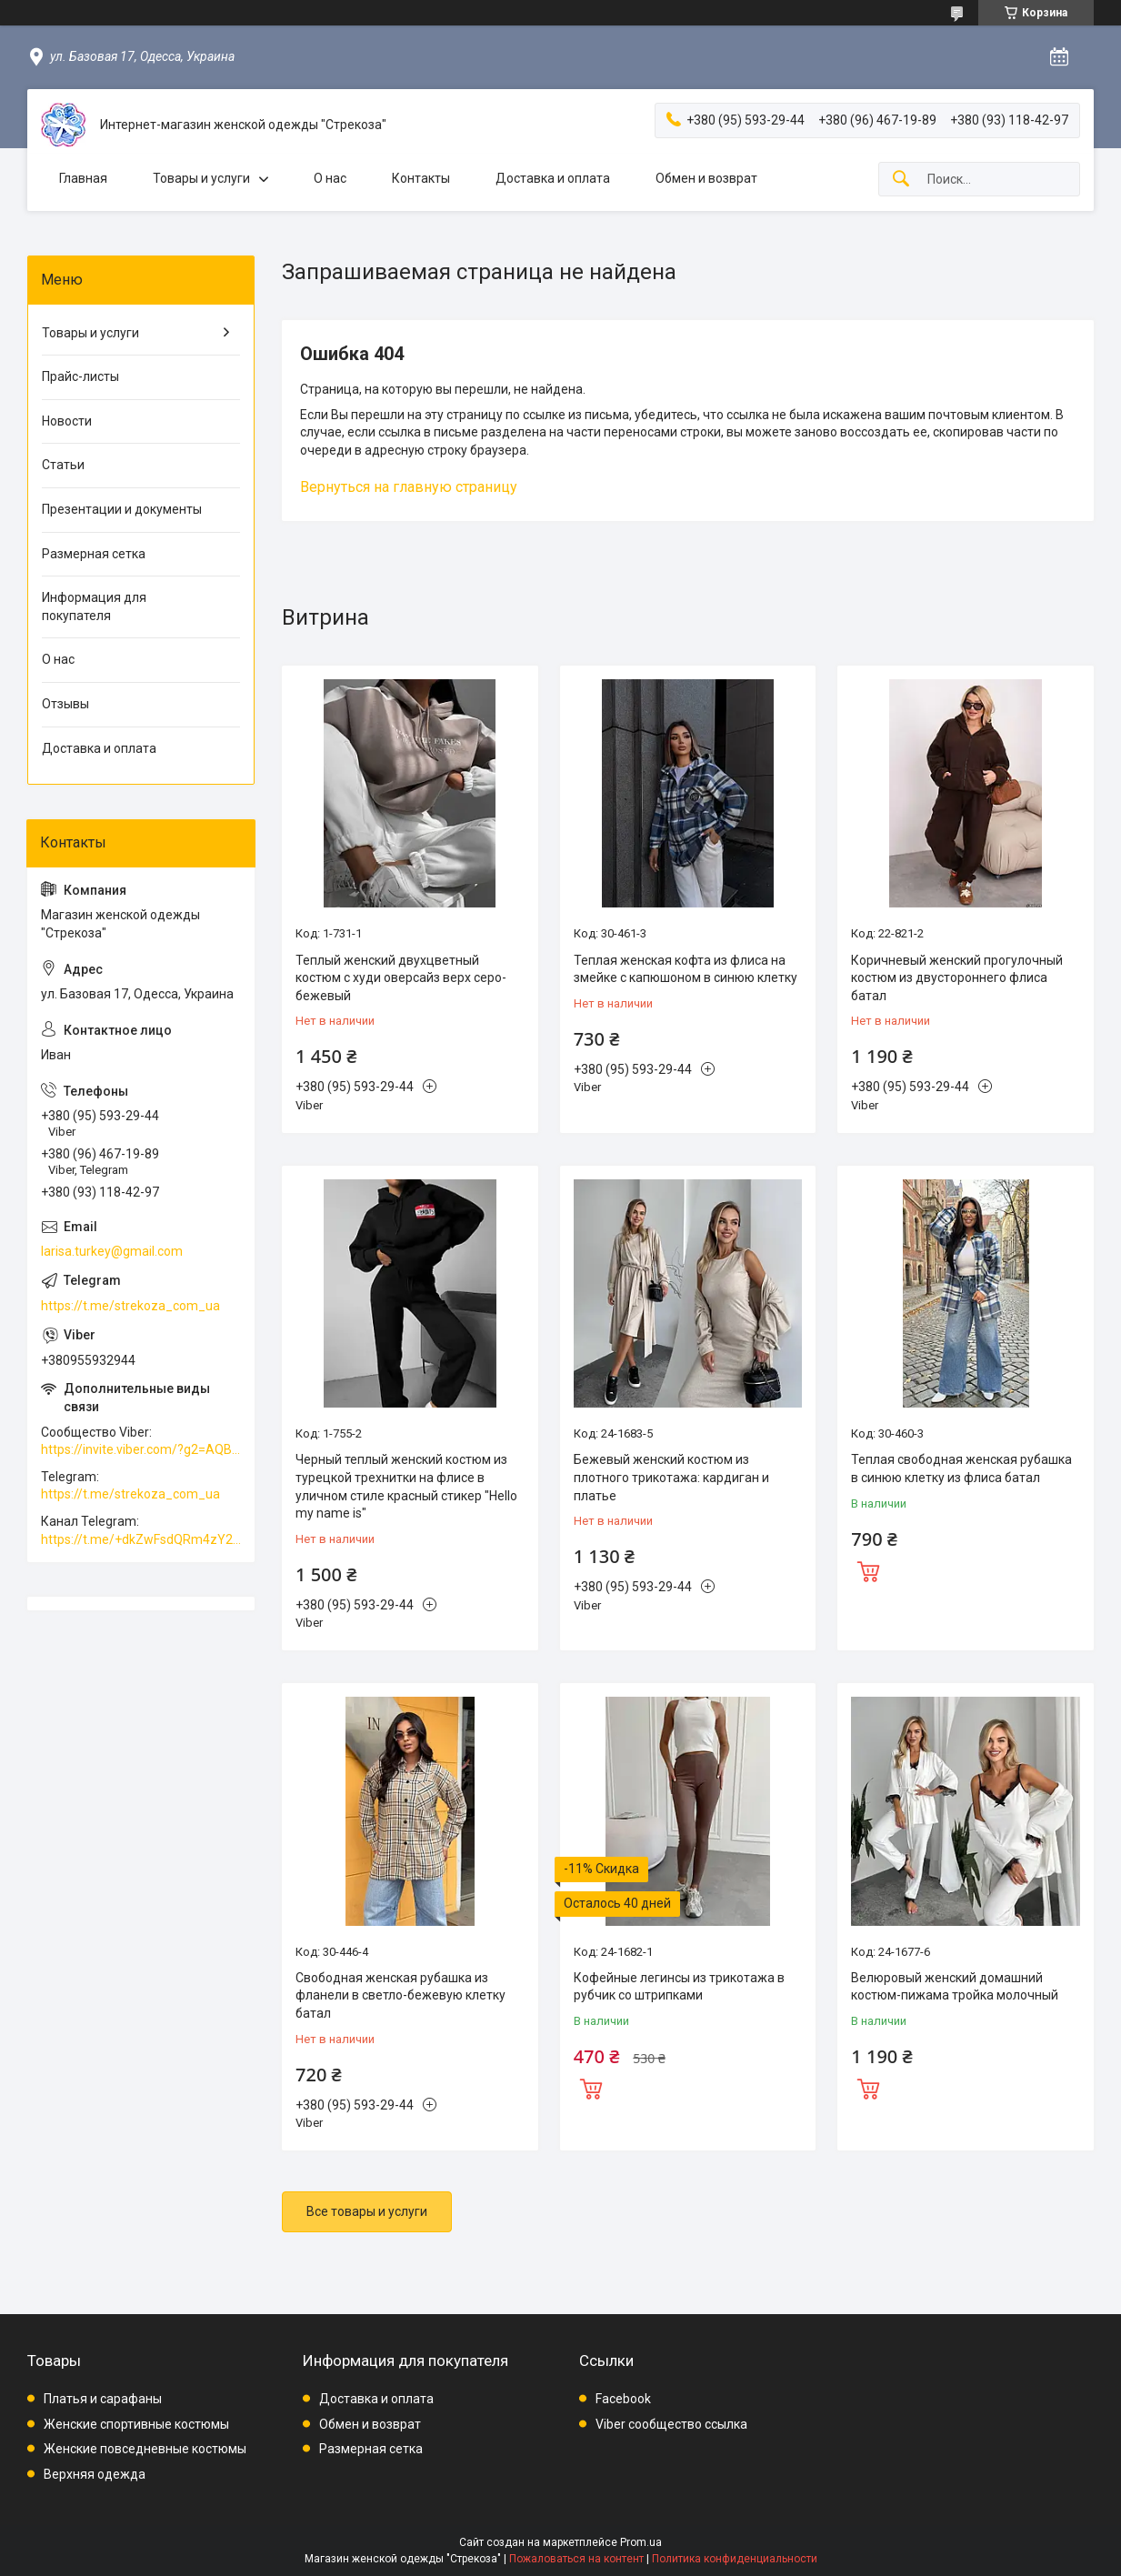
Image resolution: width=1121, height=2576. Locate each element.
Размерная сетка (93, 553)
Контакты (421, 178)
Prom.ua (641, 2542)
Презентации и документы (122, 509)
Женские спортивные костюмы (136, 2424)
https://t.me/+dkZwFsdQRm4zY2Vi (141, 1539)
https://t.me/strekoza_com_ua (130, 1305)
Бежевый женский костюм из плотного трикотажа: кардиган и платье (671, 1477)
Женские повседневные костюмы (145, 2448)
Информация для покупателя (94, 606)
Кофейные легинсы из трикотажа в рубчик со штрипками (679, 1986)
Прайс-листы (80, 376)
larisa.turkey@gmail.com (112, 1251)
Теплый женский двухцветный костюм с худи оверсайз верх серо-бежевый (400, 978)
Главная (83, 178)
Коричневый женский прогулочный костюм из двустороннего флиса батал (957, 978)
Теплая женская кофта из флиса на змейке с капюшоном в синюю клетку (685, 969)
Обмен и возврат (706, 178)
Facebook (623, 2398)
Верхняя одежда (94, 2474)
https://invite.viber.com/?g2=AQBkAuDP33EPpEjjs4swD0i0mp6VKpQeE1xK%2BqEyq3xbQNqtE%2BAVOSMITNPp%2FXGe (141, 1449)
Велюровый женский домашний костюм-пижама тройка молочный (954, 1986)
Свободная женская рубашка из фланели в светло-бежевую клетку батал (400, 1995)
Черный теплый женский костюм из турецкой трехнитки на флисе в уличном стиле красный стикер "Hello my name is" (406, 1486)
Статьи (63, 464)
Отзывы (65, 704)
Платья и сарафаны (103, 2398)
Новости (67, 421)
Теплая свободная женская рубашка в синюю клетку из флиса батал (961, 1468)
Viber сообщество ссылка (671, 2424)
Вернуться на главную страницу (408, 487)
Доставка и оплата (552, 178)
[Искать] (901, 179)
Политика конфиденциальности (734, 2558)
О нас (330, 178)
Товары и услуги (201, 178)
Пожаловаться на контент (576, 2558)
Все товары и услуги (366, 2211)
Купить (868, 1569)
